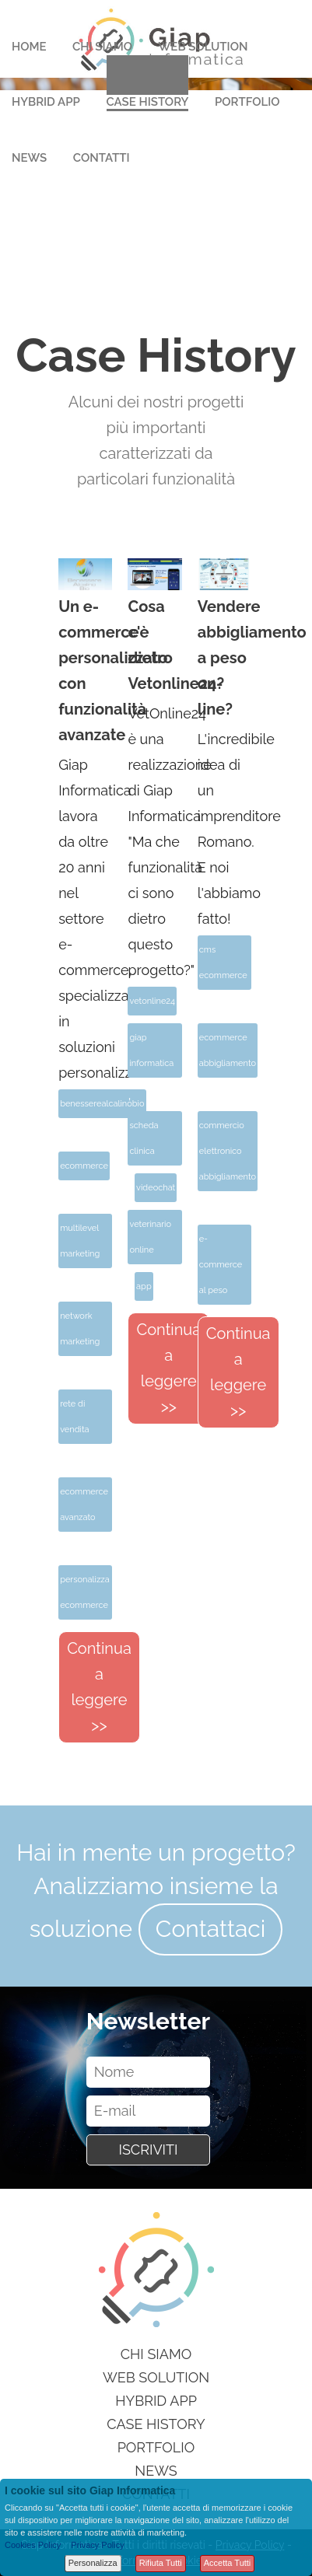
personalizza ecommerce (85, 1592)
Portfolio (247, 102)
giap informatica (151, 1050)
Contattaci (211, 1928)
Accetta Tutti (227, 2562)
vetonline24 (152, 1001)
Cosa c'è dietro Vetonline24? (154, 645)
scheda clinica (143, 1138)
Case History (148, 102)
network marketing (80, 1329)
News (29, 158)
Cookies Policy (33, 2545)
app (144, 1286)
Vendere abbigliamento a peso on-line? (224, 657)
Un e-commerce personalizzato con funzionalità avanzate (85, 670)
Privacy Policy (97, 2545)
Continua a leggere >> (99, 1687)
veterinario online (150, 1237)
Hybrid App (46, 102)
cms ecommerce (223, 962)
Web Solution (203, 47)
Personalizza (92, 2562)
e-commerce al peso (220, 1264)
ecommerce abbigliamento (227, 1050)
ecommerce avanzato (84, 1504)
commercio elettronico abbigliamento (227, 1151)
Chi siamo (156, 2354)
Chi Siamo (102, 47)
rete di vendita (74, 1417)
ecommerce (84, 1166)
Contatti (101, 158)
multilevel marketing (80, 1241)
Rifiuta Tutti (160, 2562)
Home (29, 47)
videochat (155, 1188)
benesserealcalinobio (102, 1104)
